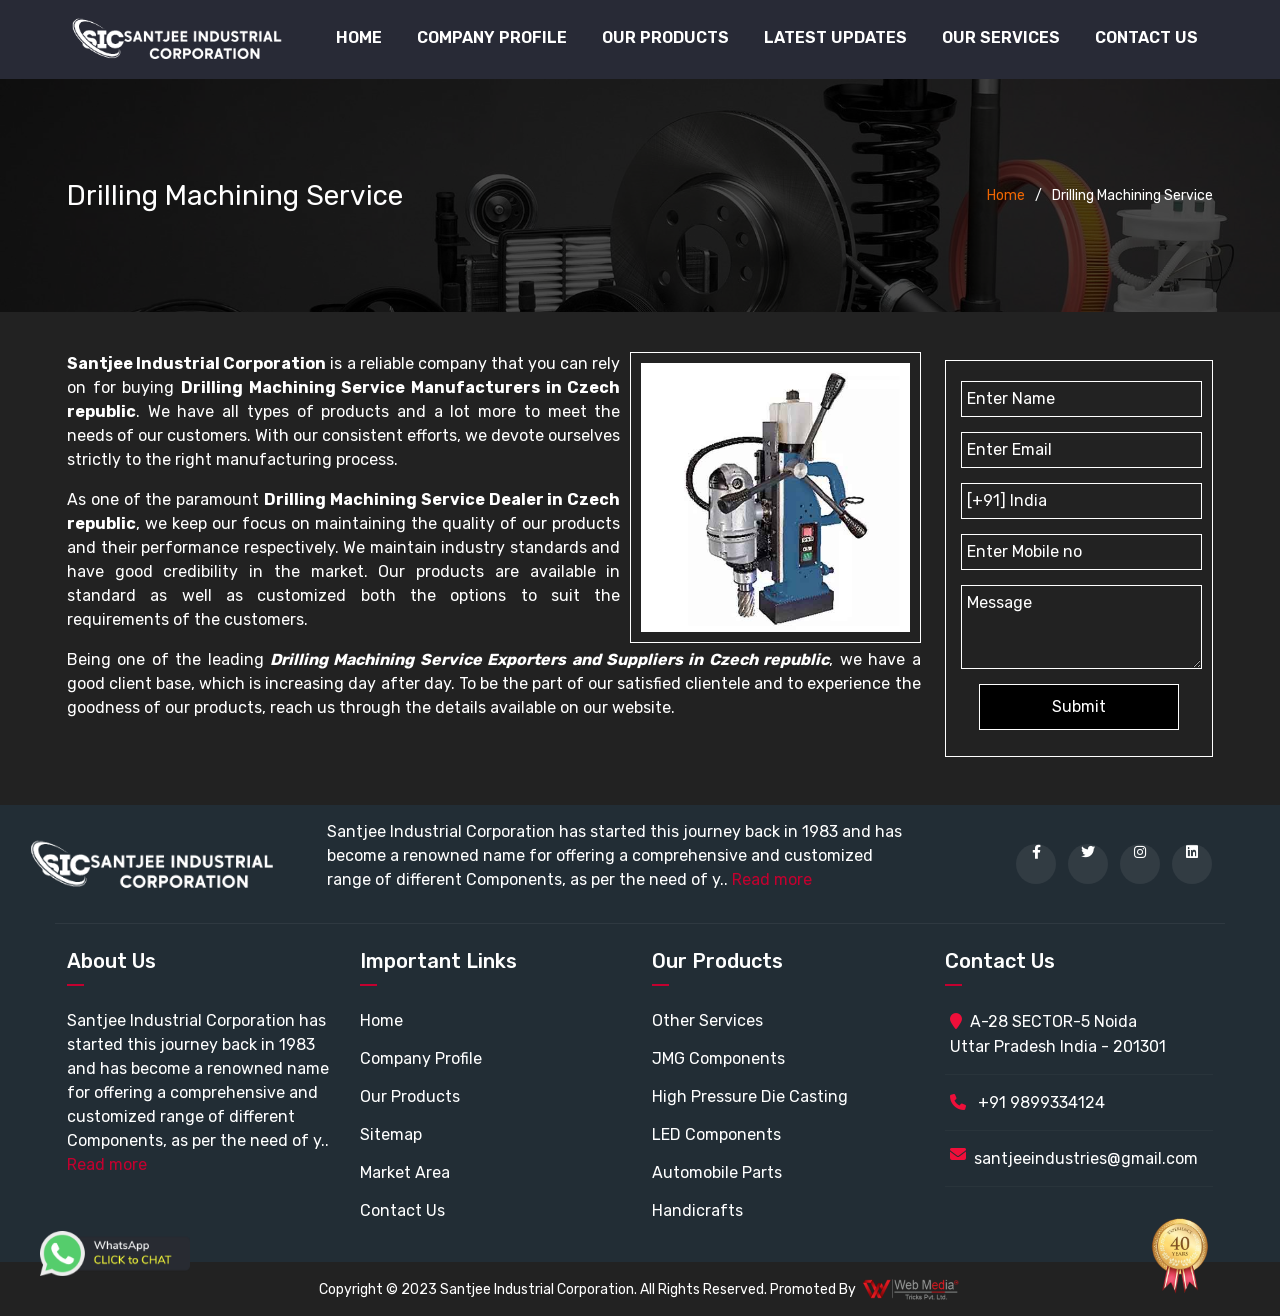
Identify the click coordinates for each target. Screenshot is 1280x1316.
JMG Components (718, 1058)
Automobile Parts (717, 1172)
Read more (772, 879)
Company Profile (492, 37)
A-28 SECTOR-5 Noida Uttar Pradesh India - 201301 (1058, 1034)
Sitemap (391, 1134)
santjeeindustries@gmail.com (1086, 1158)
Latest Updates (835, 37)
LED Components (716, 1134)
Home (359, 37)
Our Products (410, 1096)
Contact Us (1146, 37)
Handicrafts (697, 1210)
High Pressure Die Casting (750, 1096)
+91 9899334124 (1027, 1102)
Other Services (707, 1020)
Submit (1079, 706)
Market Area (405, 1172)
